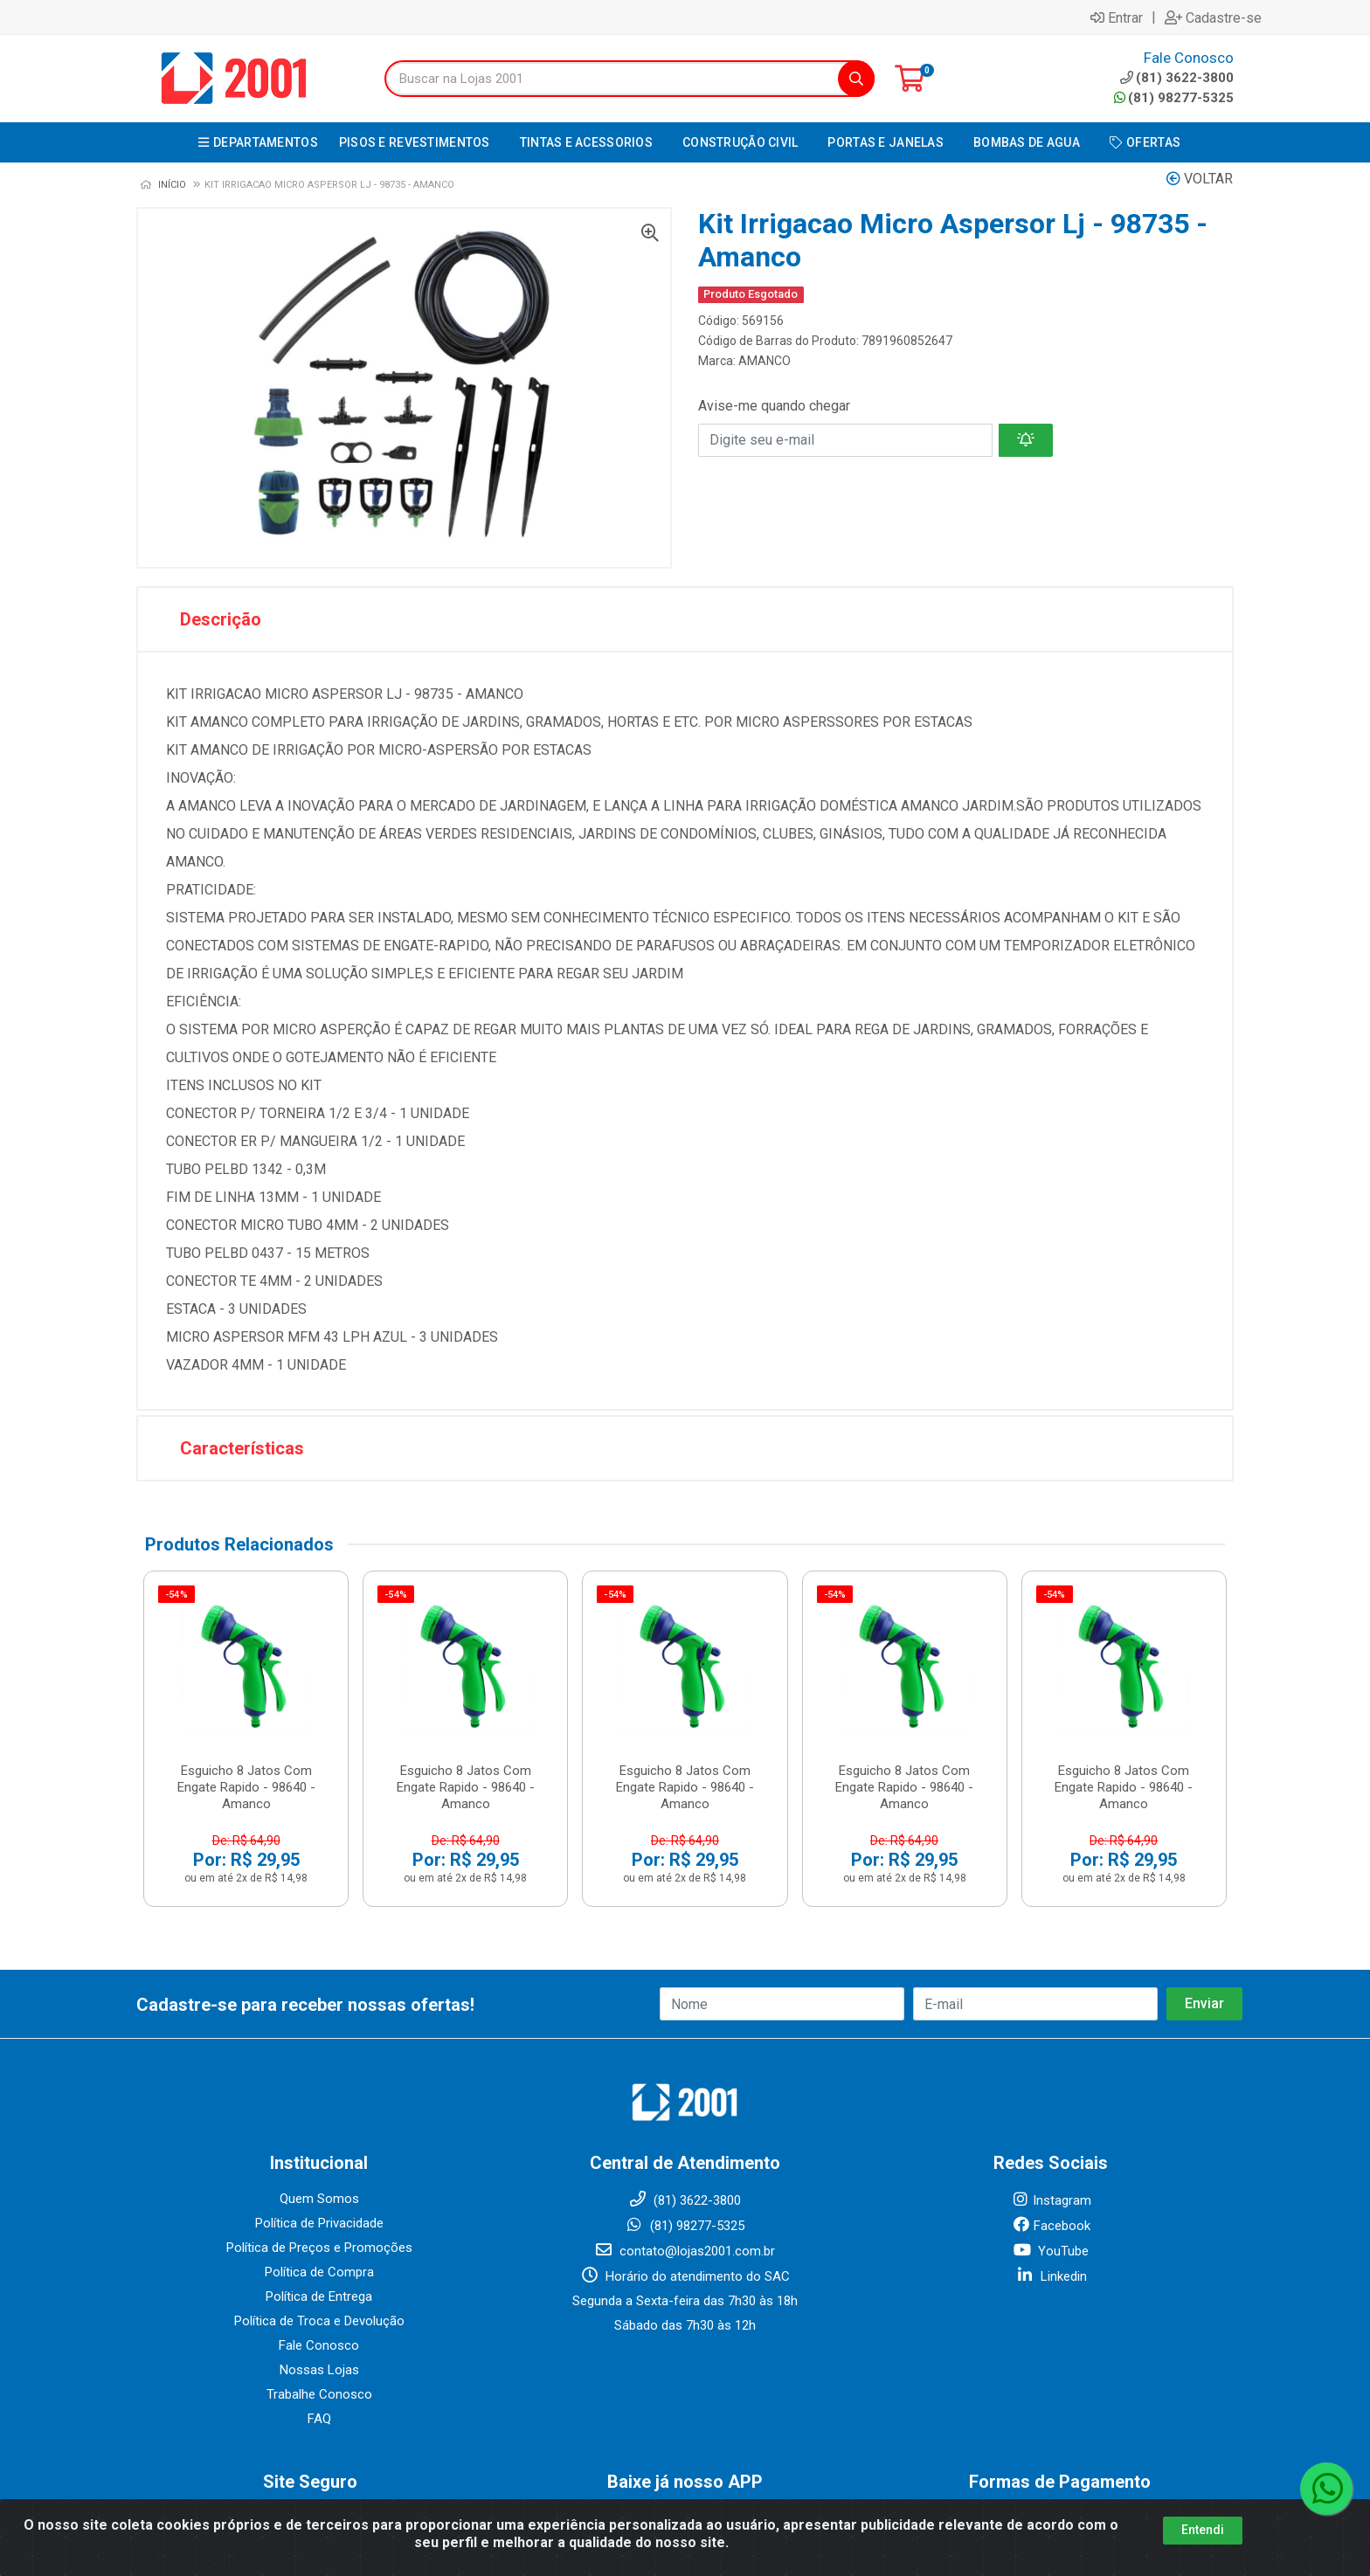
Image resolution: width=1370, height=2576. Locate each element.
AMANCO (764, 361)
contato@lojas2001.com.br (684, 2251)
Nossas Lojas (319, 2370)
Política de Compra (319, 2272)
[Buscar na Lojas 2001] (611, 78)
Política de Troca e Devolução (319, 2321)
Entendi (1202, 2530)
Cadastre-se (1213, 17)
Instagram (1051, 2200)
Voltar (1199, 178)
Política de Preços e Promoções (319, 2247)
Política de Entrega (319, 2296)
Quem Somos (319, 2199)
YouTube (1051, 2251)
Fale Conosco (319, 2345)
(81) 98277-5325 (1174, 98)
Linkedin (1051, 2276)
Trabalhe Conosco (319, 2394)
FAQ (319, 2419)
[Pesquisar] (856, 78)
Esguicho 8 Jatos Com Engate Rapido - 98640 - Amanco (246, 1787)
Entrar (1116, 17)
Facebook (1051, 2226)
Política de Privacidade (319, 2223)
